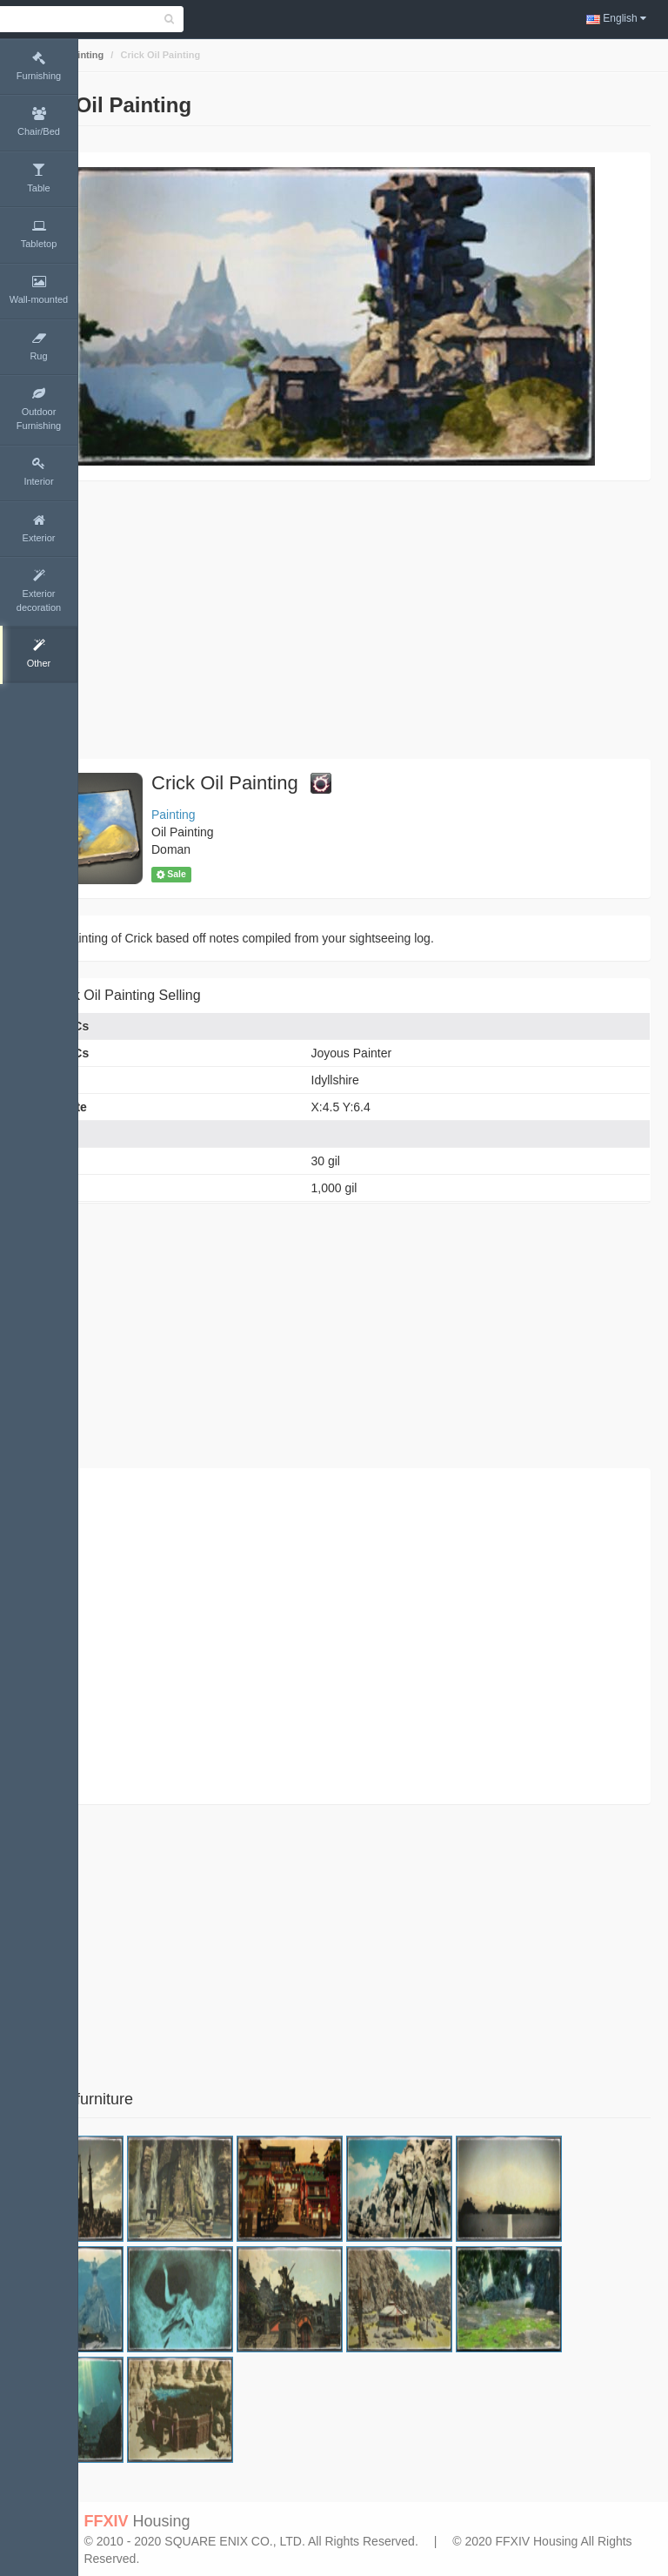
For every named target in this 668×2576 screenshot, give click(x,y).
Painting (162, 55)
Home (110, 55)
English (616, 18)
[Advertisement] (373, 619)
